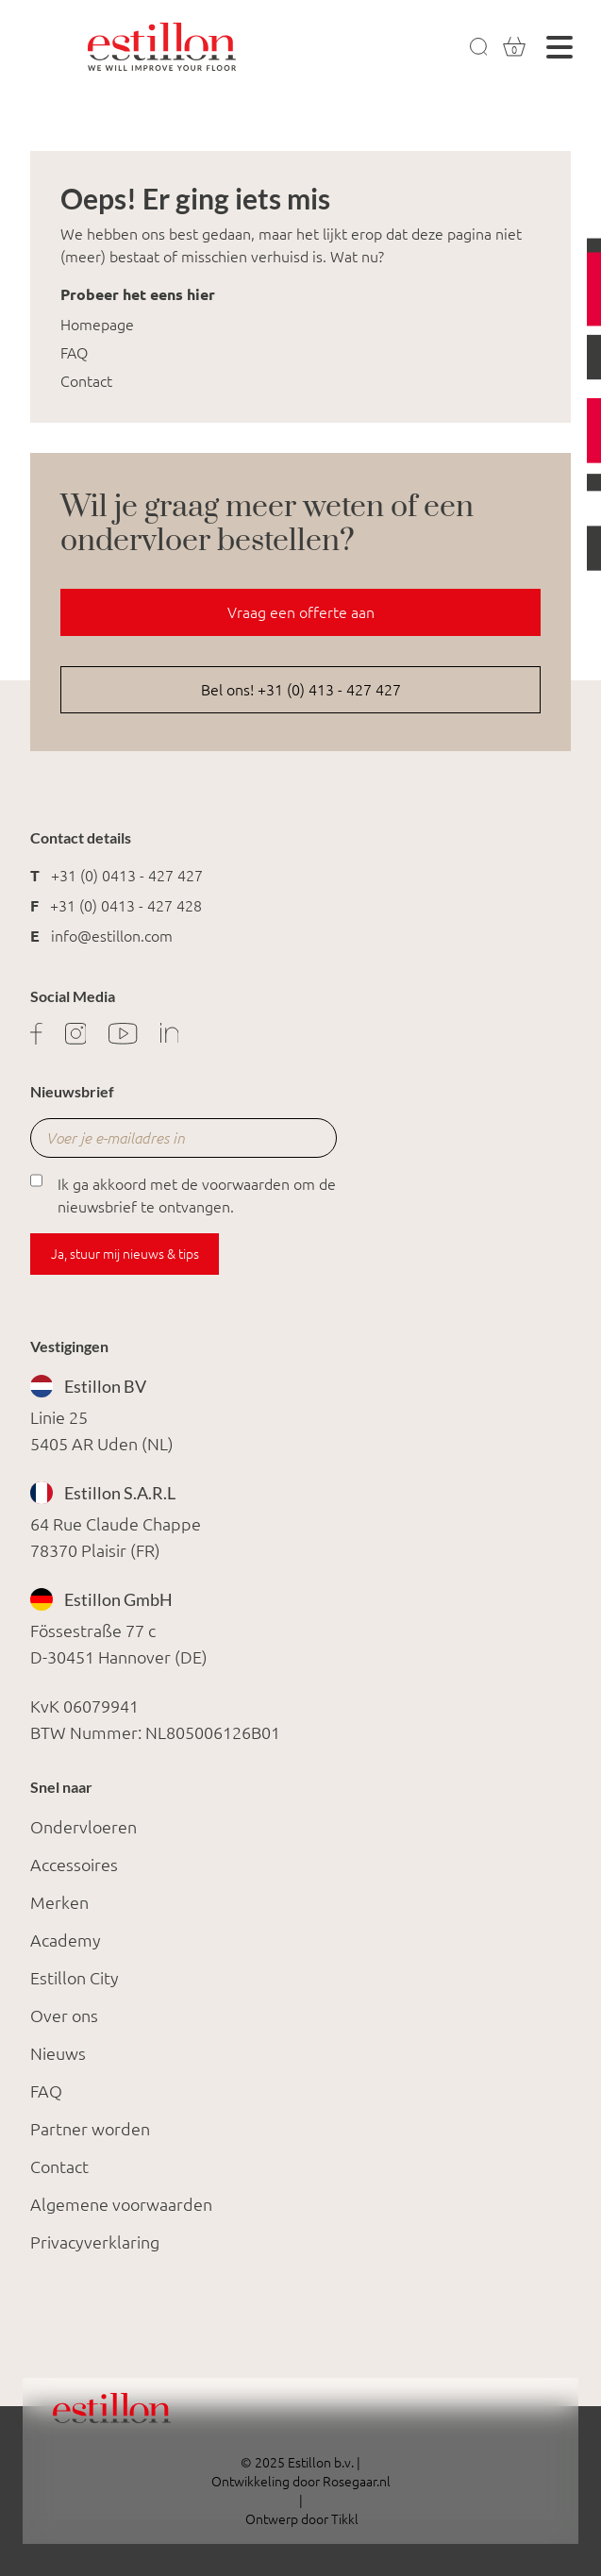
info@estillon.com (112, 936)
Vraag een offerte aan (301, 612)
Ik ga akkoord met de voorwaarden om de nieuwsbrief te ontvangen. (183, 1194)
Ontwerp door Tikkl (300, 2519)
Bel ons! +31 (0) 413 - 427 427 (301, 689)
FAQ (74, 352)
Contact (86, 381)
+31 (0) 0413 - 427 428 (126, 905)
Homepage (97, 324)
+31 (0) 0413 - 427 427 (127, 875)
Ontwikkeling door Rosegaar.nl (301, 2481)
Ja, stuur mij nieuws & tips (125, 1254)
